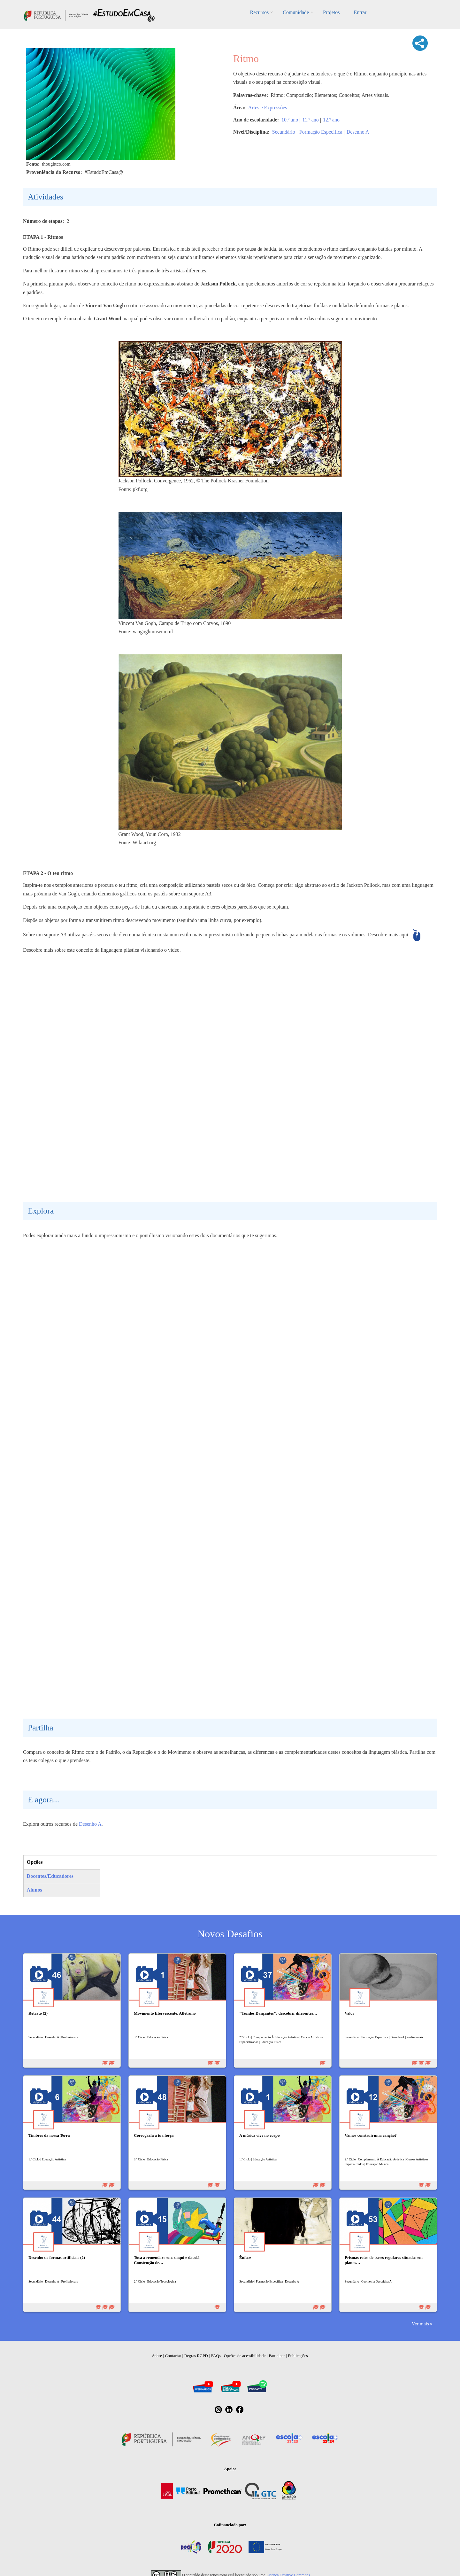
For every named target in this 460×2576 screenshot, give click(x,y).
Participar (277, 2355)
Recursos (259, 12)
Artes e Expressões (267, 107)
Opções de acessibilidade (245, 2355)
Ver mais (420, 2323)
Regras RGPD (196, 2355)
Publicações (298, 2355)
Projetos (331, 12)
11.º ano (310, 119)
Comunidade (296, 12)
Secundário (283, 132)
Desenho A (358, 132)
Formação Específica (320, 132)
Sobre (157, 2355)
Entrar (360, 12)
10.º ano (289, 119)
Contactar (173, 2355)
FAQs (216, 2355)
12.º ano (331, 119)
